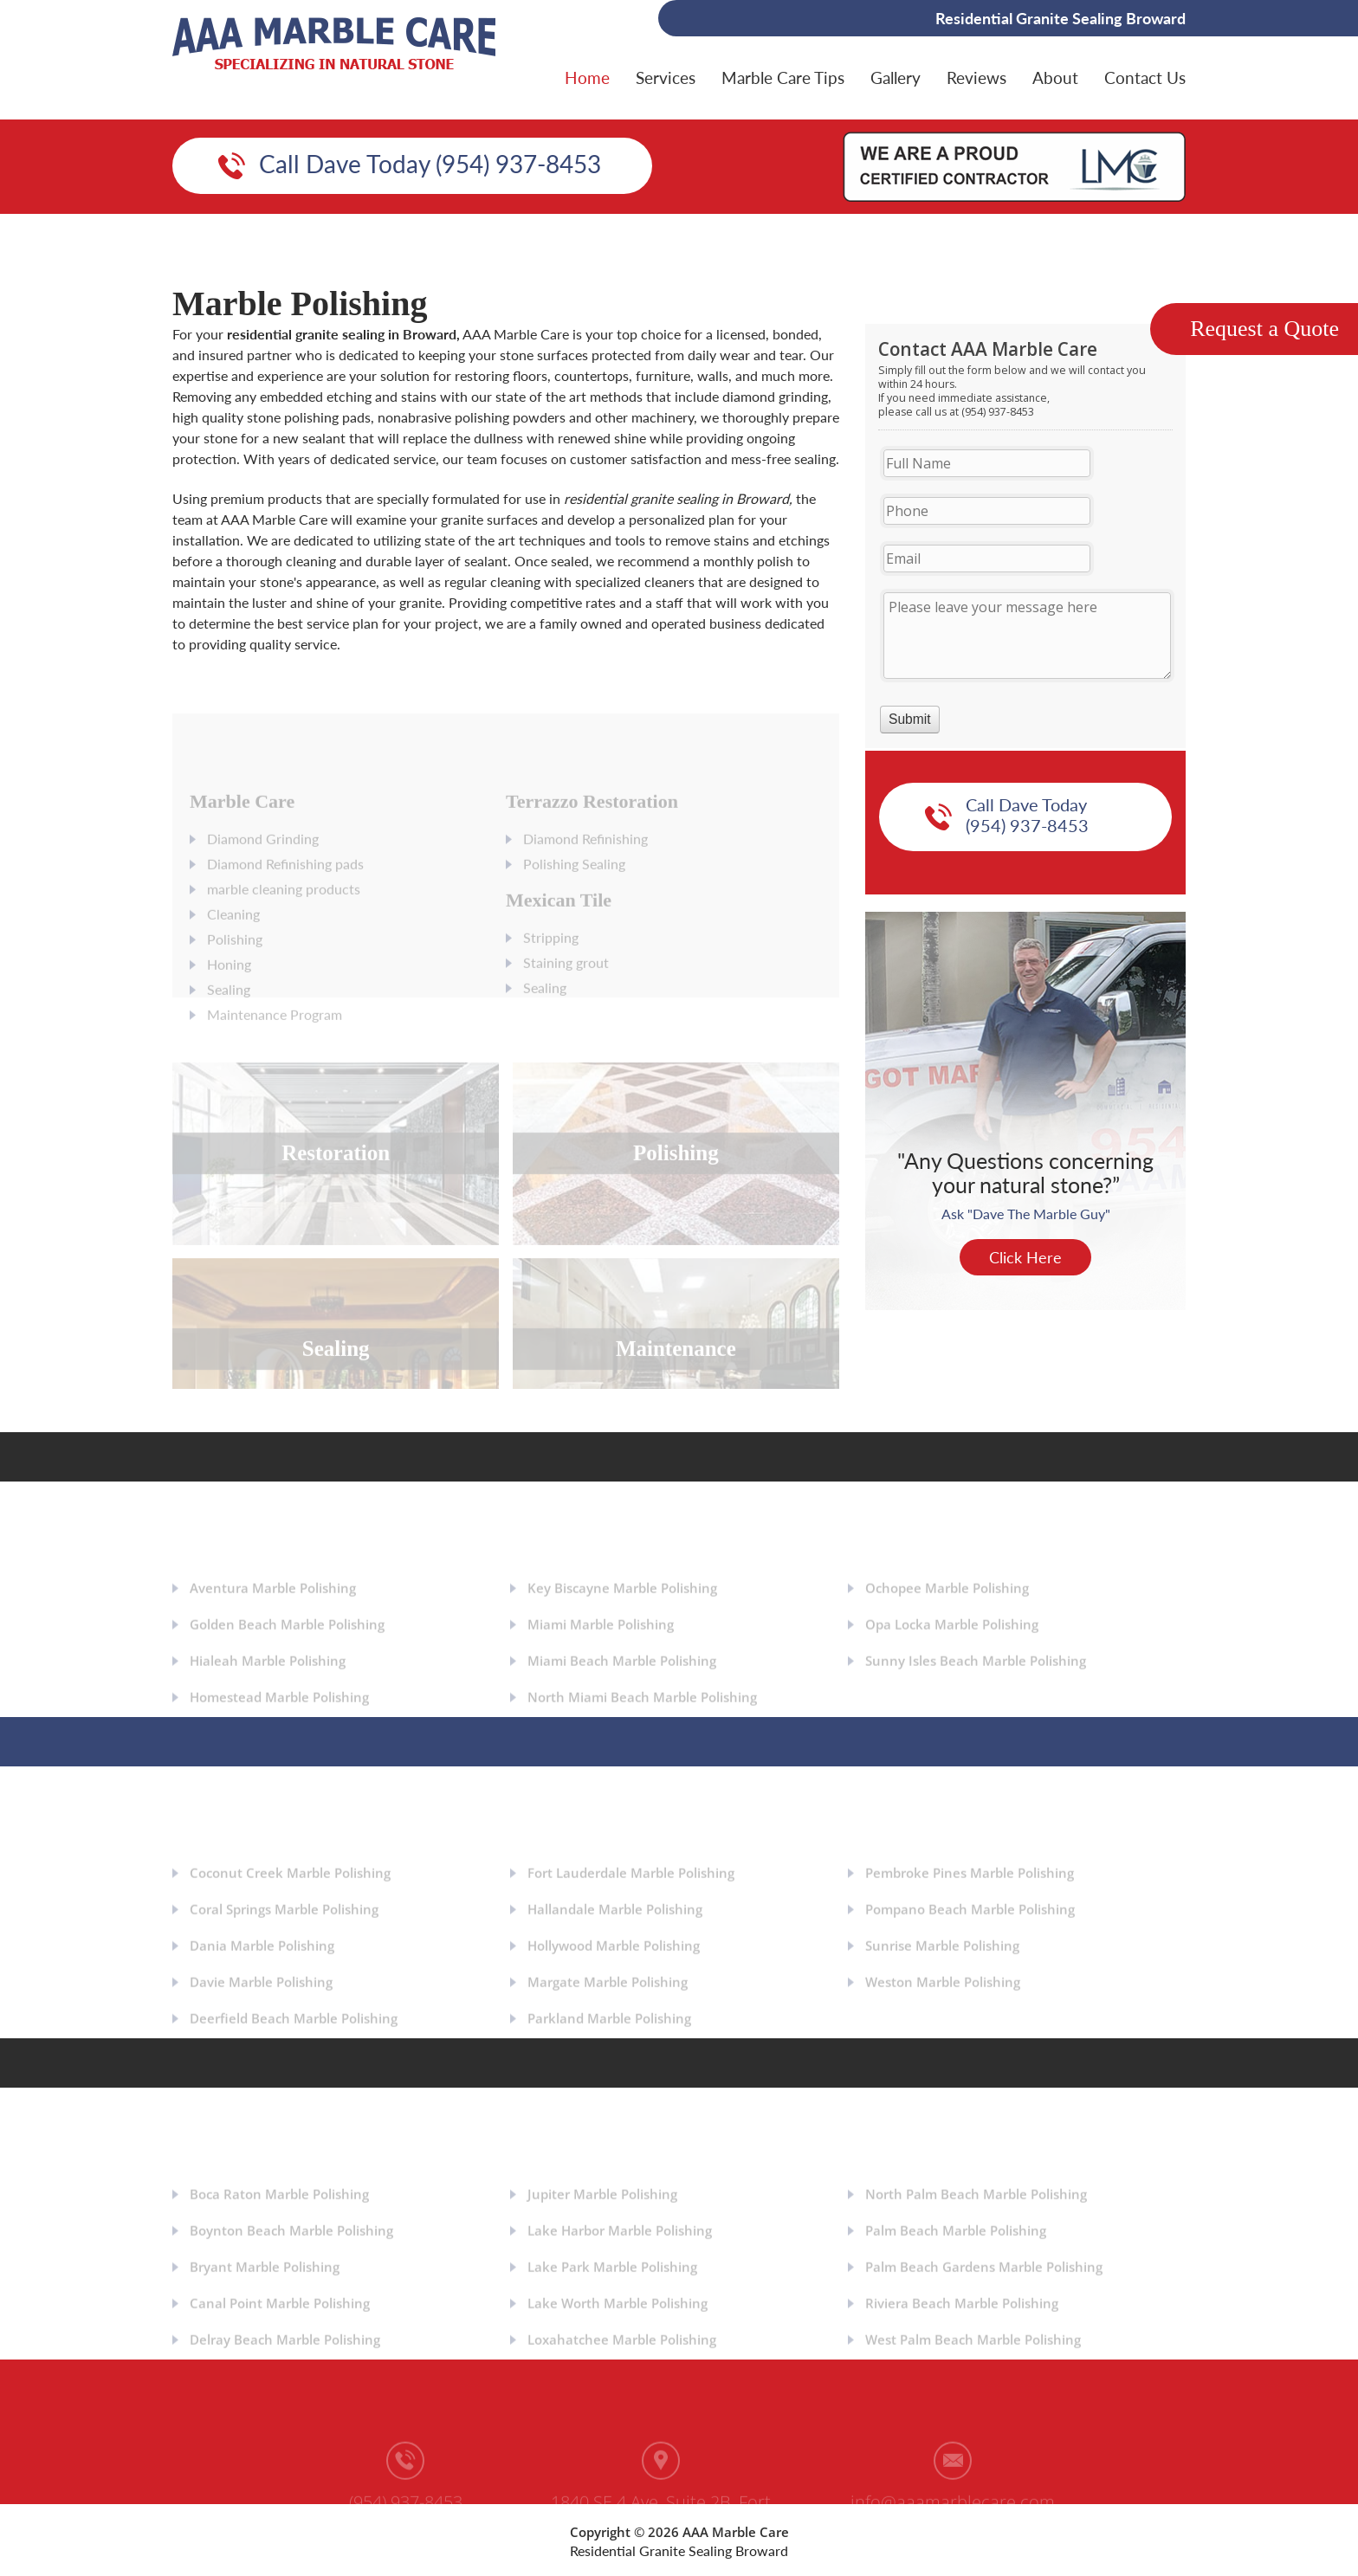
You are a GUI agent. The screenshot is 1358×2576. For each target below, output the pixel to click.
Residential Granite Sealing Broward (679, 2550)
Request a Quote (1264, 328)
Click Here (1025, 1257)
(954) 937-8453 (405, 2509)
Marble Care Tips (782, 77)
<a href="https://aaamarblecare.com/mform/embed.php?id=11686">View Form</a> (1025, 536)
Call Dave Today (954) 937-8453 (430, 163)
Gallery (895, 77)
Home (587, 77)
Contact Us (1145, 77)
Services (665, 77)
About (1055, 77)
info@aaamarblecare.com (952, 2509)
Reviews (976, 77)
